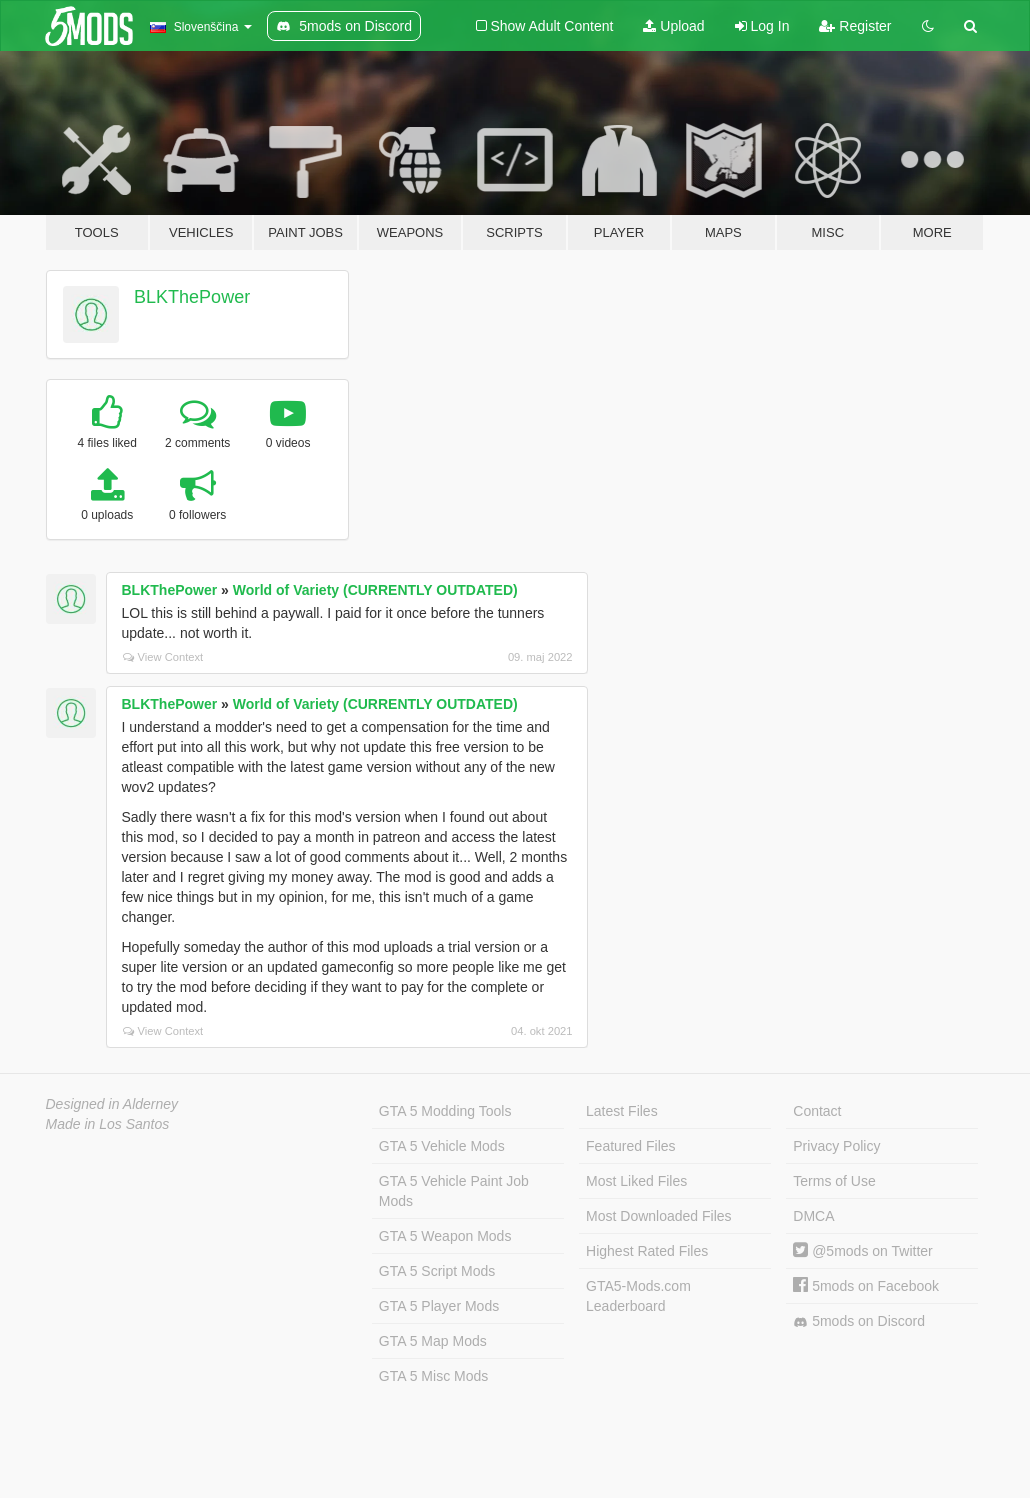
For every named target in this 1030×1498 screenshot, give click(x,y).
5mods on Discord (859, 1321)
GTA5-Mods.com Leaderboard (638, 1296)
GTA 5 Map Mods (433, 1341)
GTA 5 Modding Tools (445, 1111)
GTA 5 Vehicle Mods (442, 1146)
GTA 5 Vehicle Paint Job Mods (454, 1191)
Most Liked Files (636, 1181)
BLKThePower (192, 297)
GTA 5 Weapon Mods (445, 1236)
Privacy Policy (836, 1146)
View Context (163, 657)
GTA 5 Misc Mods (433, 1376)
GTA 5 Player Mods (439, 1306)
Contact (817, 1111)
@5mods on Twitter (862, 1251)
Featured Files (630, 1146)
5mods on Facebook (866, 1286)
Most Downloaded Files (659, 1216)
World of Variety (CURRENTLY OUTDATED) (375, 590)
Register (855, 26)
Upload (673, 26)
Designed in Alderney (112, 1104)
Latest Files (622, 1111)
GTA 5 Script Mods (437, 1271)
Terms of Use (834, 1181)
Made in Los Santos (108, 1124)
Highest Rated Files (647, 1251)
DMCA (813, 1216)
